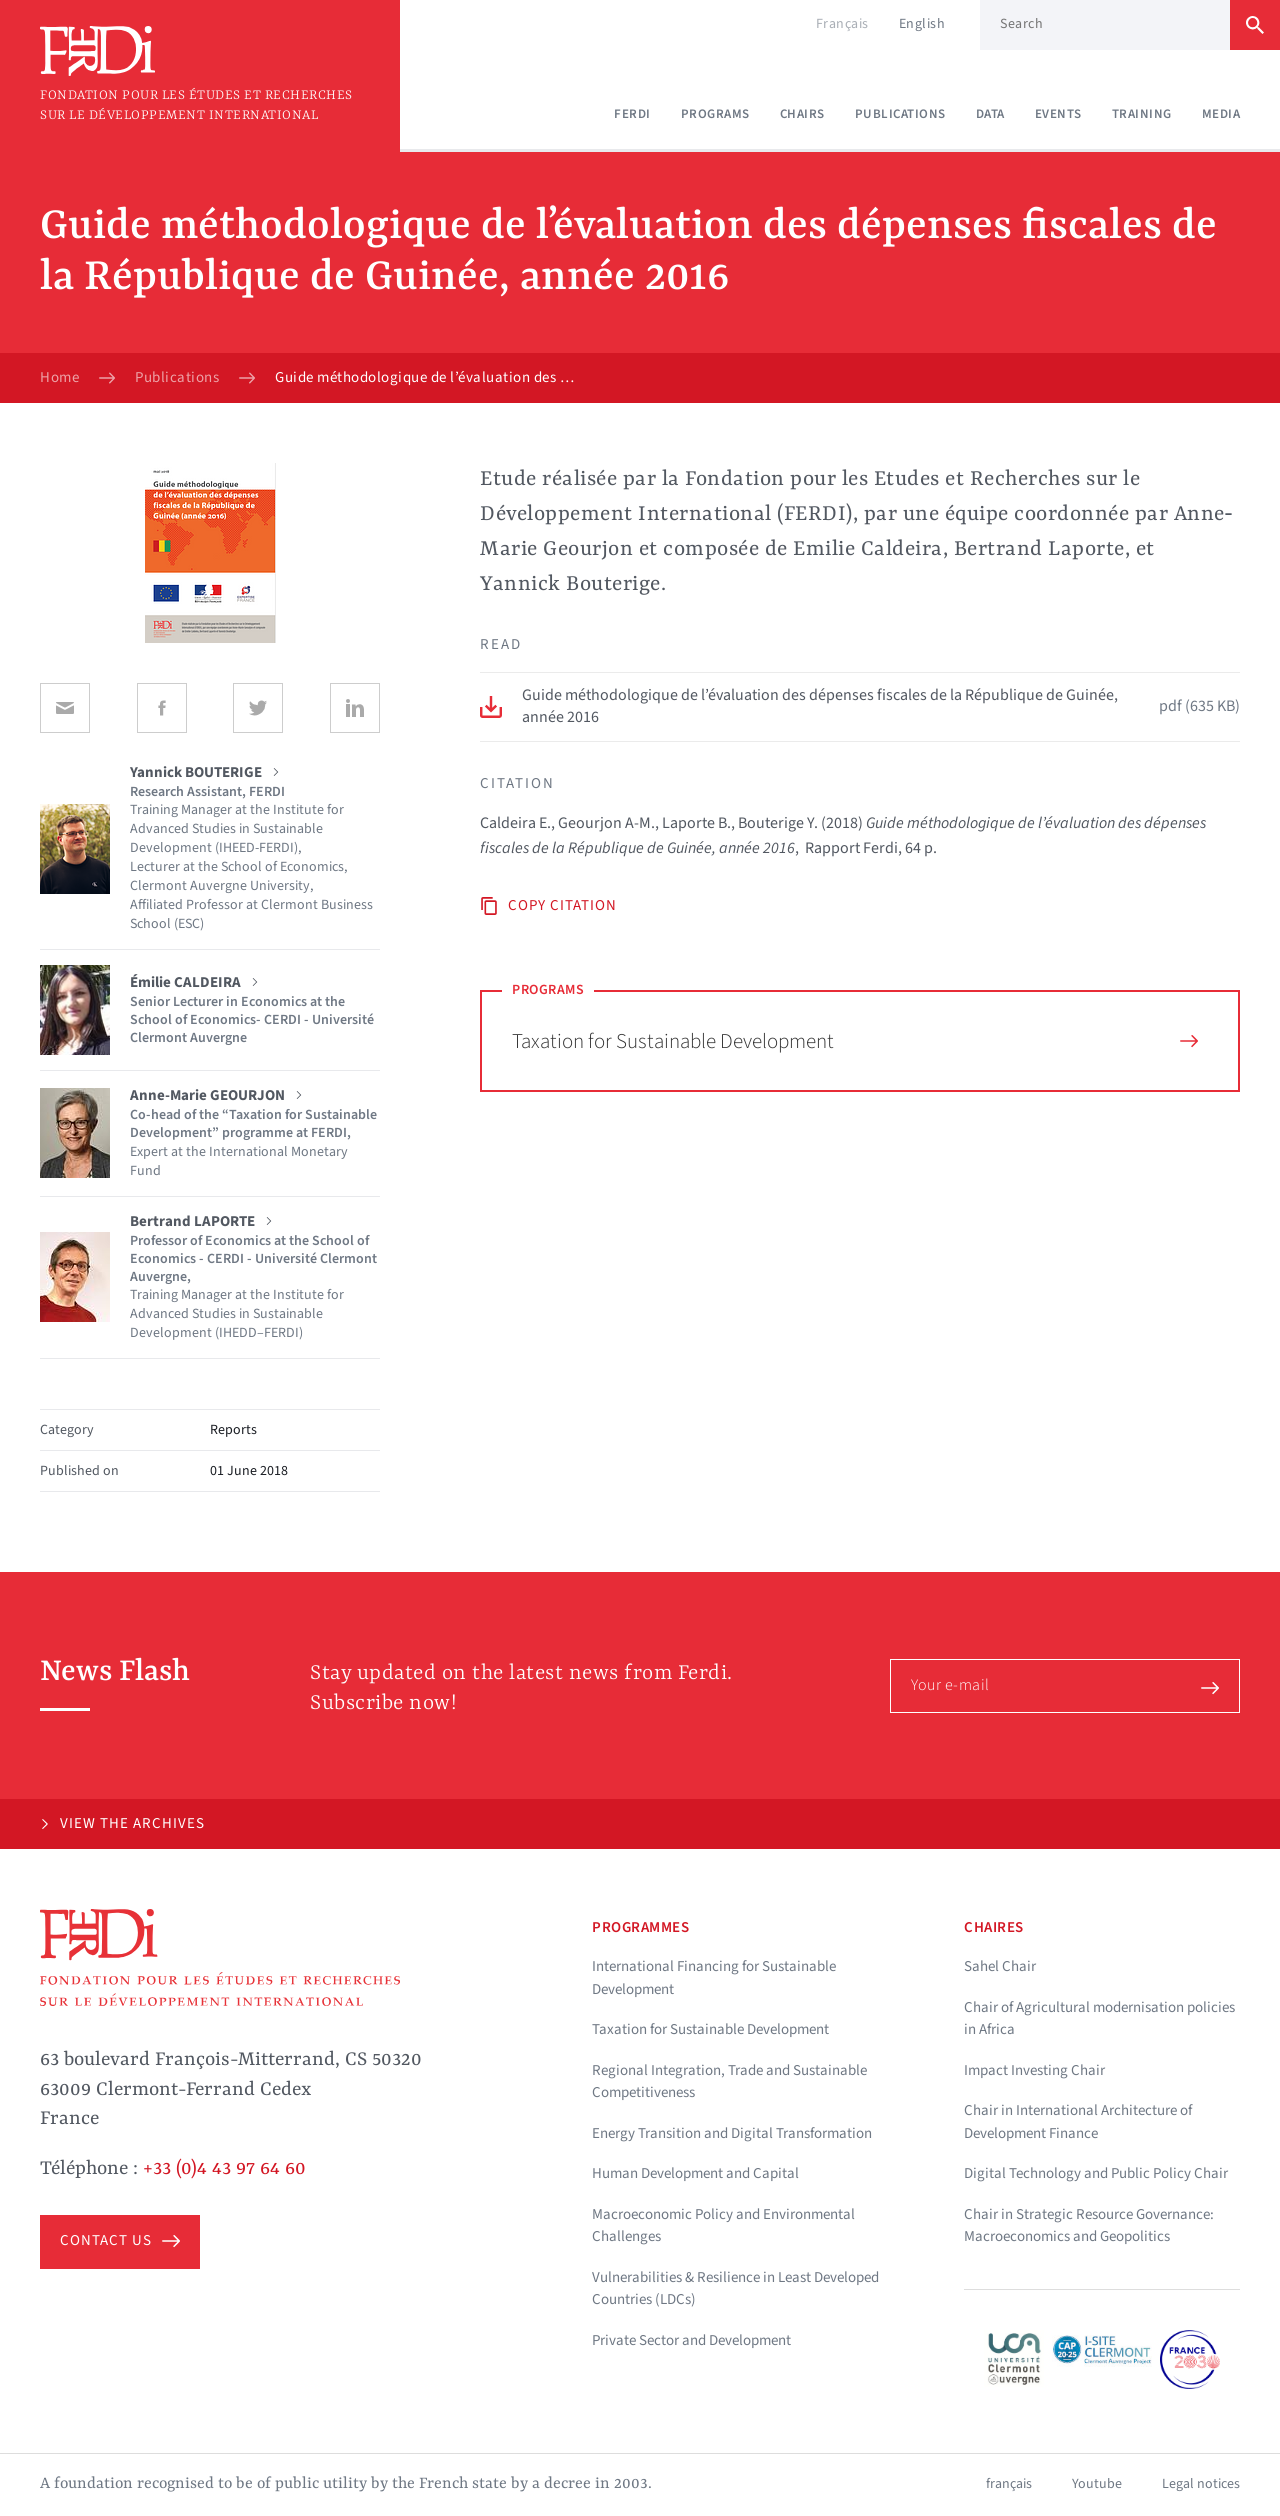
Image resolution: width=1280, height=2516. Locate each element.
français (1009, 2484)
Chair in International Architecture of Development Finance (1078, 2122)
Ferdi (632, 114)
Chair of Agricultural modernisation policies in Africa (1099, 2019)
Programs (715, 114)
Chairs (802, 114)
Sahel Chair (1000, 1966)
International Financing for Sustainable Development (714, 1978)
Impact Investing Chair (1034, 2070)
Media (1221, 114)
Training (1142, 114)
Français (842, 24)
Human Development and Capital (695, 2173)
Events (1058, 114)
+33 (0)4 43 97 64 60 (224, 2169)
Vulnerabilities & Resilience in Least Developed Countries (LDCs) (735, 2289)
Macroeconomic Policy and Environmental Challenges (723, 2226)
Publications (900, 114)
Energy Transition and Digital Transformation (732, 2133)
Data (990, 114)
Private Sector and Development (691, 2340)
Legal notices (1201, 2484)
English (922, 24)
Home (59, 378)
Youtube (1097, 2484)
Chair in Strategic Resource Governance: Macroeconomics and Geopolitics (1089, 2226)
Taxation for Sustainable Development (855, 1041)
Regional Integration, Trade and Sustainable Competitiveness (729, 2082)
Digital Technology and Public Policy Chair (1096, 2173)
